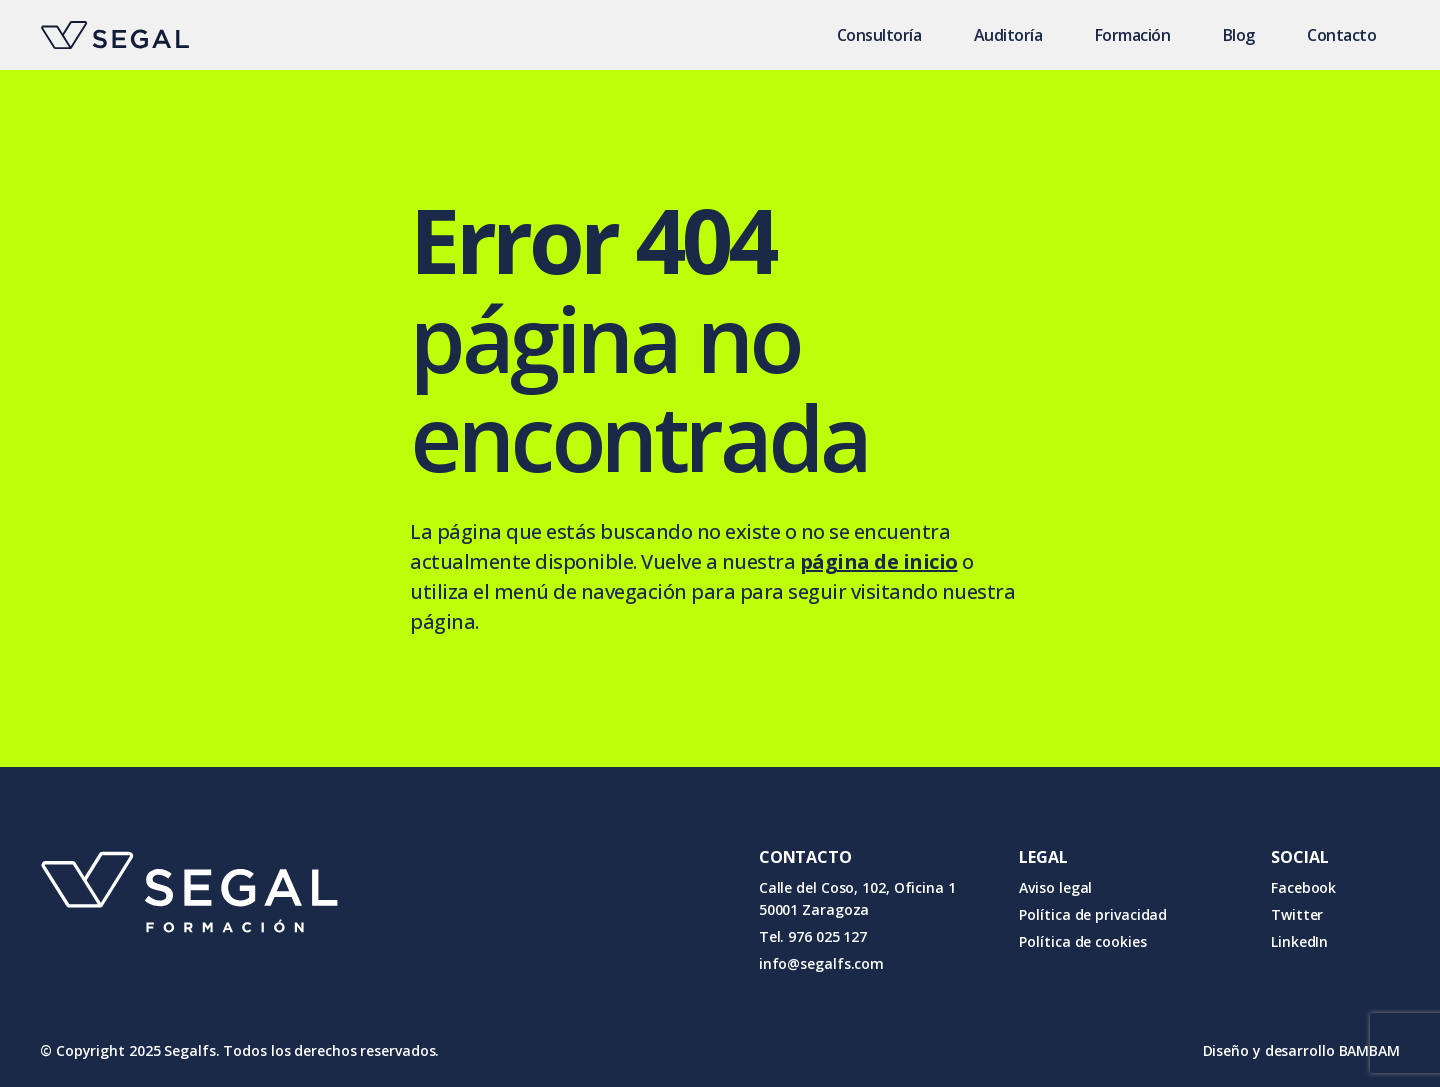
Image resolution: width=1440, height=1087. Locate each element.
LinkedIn (1299, 941)
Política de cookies (1082, 941)
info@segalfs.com (821, 963)
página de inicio (879, 561)
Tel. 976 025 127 (813, 936)
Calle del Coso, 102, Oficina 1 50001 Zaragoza (857, 898)
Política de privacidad (1093, 914)
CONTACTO (805, 857)
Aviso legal (1055, 887)
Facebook (1303, 887)
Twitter (1297, 914)
